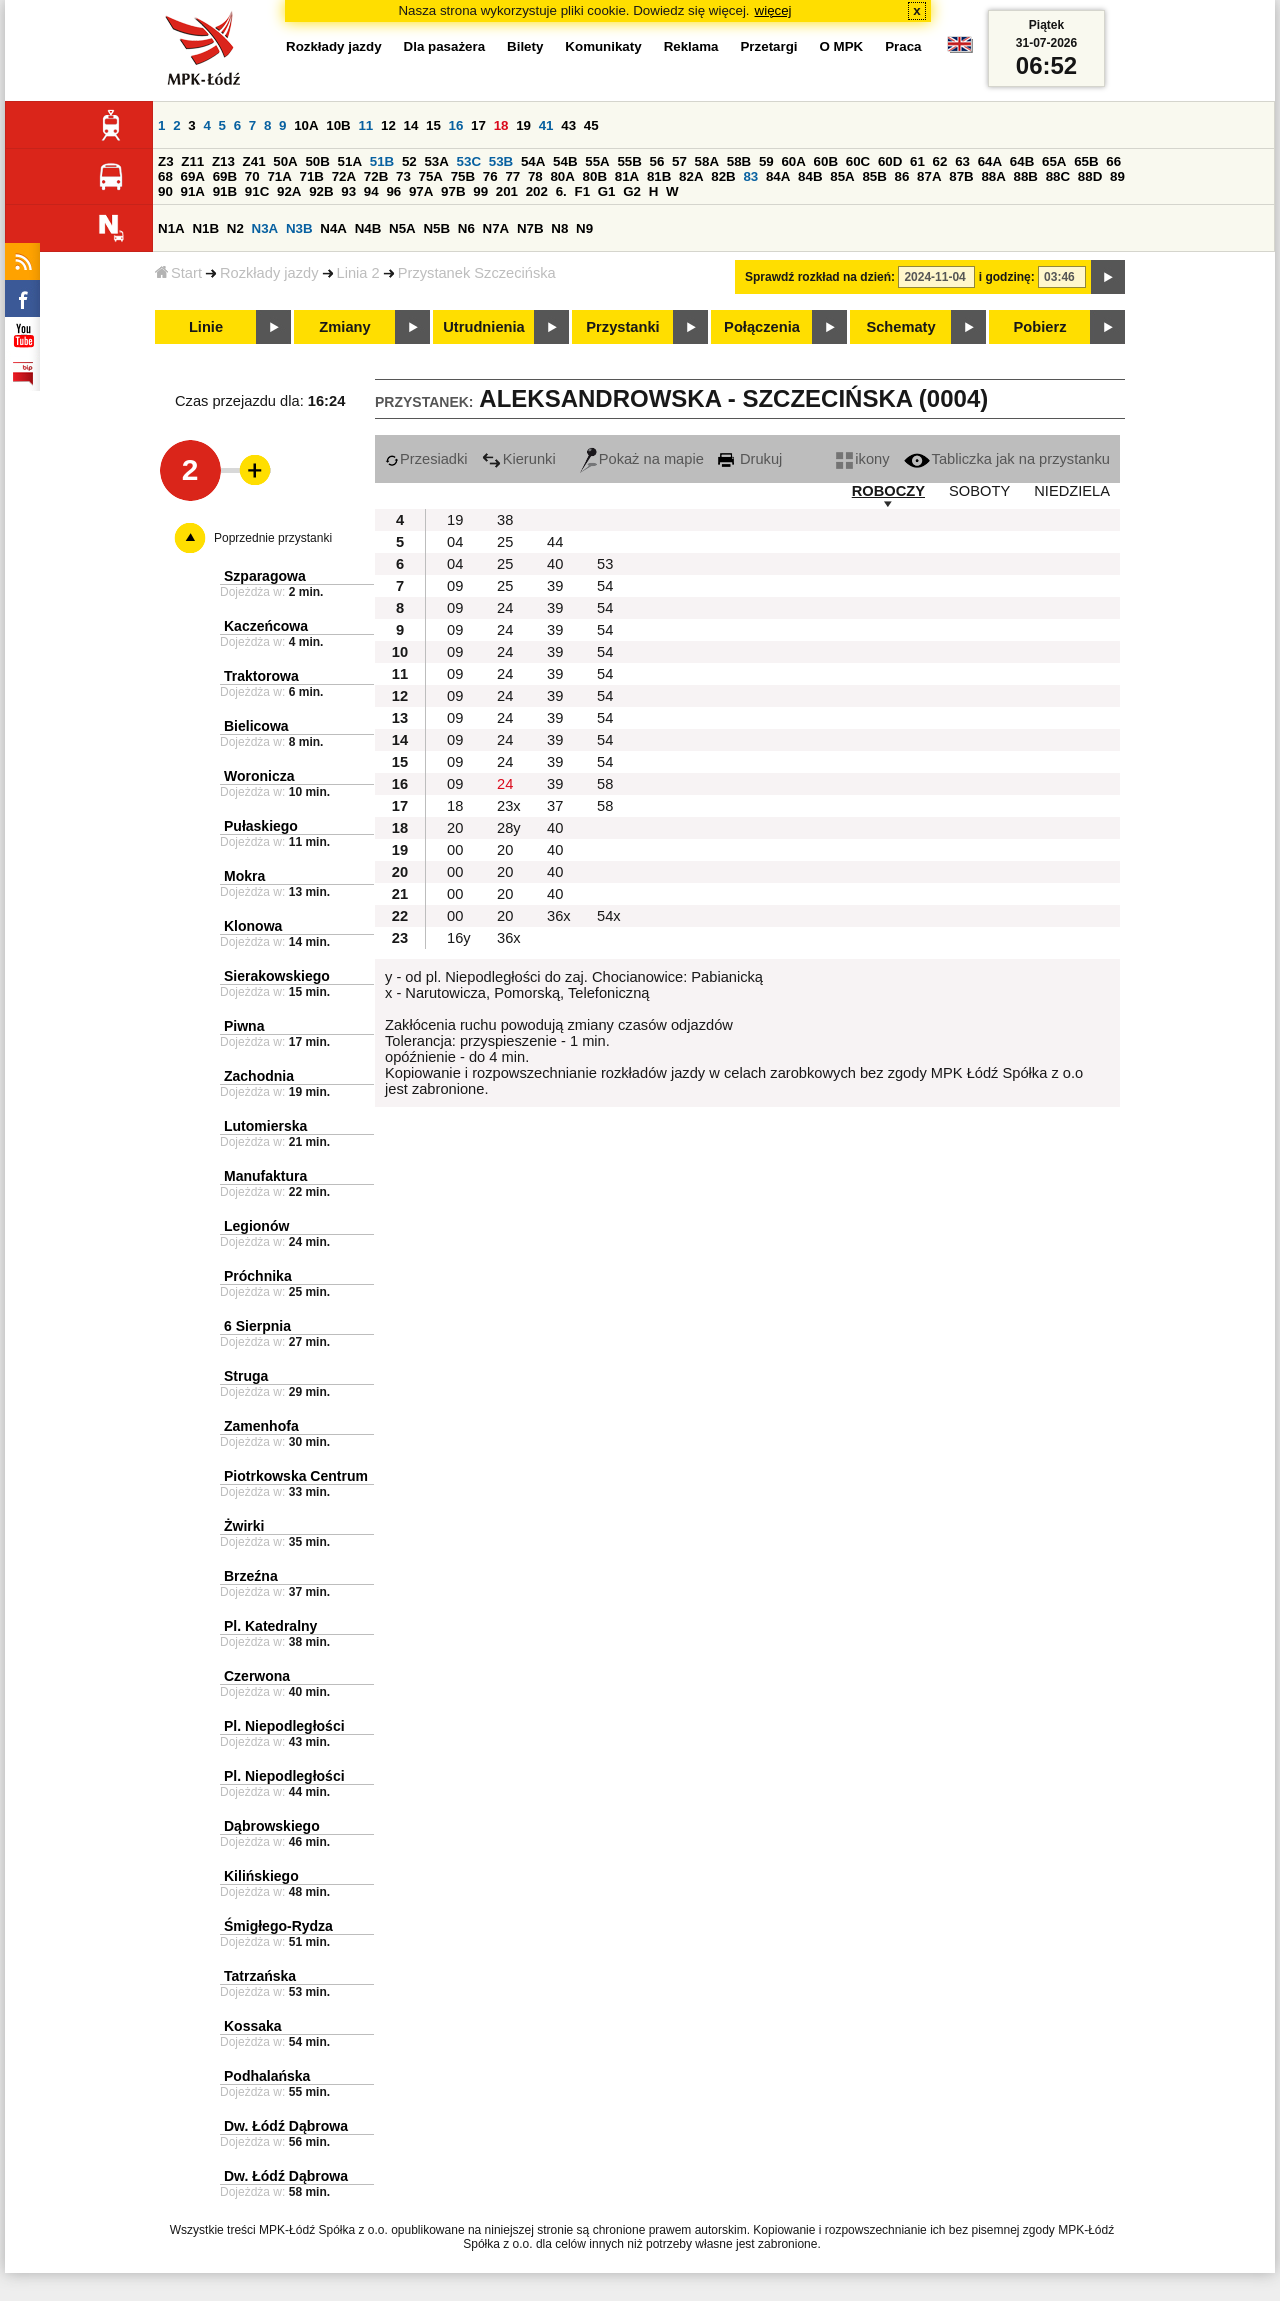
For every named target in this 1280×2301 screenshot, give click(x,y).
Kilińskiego (261, 1876)
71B (312, 176)
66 (1113, 161)
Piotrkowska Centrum (296, 1476)
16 (456, 125)
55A (597, 161)
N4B (368, 228)
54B (565, 161)
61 (917, 161)
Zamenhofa (261, 1426)
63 (962, 161)
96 (393, 191)
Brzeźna (251, 1576)
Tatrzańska (260, 1976)
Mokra (244, 876)
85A (842, 176)
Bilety (525, 46)
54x (609, 916)
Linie (206, 327)
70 (252, 176)
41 (546, 125)
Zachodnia (259, 1076)
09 (455, 586)
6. (561, 191)
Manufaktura (265, 1176)
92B (321, 191)
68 (165, 176)
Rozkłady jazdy (269, 273)
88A (993, 176)
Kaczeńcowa (266, 626)
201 (507, 191)
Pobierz (1040, 327)
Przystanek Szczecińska (477, 273)
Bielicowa (256, 726)
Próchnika (258, 1276)
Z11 (192, 161)
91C (257, 191)
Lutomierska (265, 1126)
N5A (402, 228)
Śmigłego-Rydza (278, 1926)
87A (929, 176)
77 (512, 176)
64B (1022, 161)
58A (707, 161)
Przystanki (622, 327)
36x (559, 916)
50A (285, 161)
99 (480, 191)
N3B (299, 228)
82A (691, 176)
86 (902, 176)
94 (371, 191)
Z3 (166, 161)
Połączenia (762, 327)
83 (750, 176)
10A (306, 125)
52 (409, 161)
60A (793, 161)
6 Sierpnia (257, 1326)
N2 (235, 228)
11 (365, 125)
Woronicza (259, 776)
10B (338, 125)
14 (411, 125)
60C (858, 161)
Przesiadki (426, 459)
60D (890, 161)
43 (568, 125)
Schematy (900, 327)
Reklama (691, 46)
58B (739, 161)
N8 (559, 228)
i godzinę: (1007, 277)
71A (279, 176)
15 (433, 125)
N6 (466, 228)
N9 (584, 228)
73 (403, 176)
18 (501, 125)
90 (165, 191)
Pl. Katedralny (270, 1626)
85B (874, 176)
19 (523, 125)
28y (509, 828)
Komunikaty (603, 46)
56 (657, 161)
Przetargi (768, 46)
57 (679, 161)
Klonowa (253, 926)
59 (766, 161)
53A (436, 161)
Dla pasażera (445, 46)
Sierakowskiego (277, 976)
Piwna (244, 1026)
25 (505, 542)
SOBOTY (979, 491)
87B (961, 176)
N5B (436, 228)
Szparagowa (265, 576)
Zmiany (344, 327)
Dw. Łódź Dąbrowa (286, 2126)
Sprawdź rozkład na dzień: (820, 277)
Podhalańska (267, 2076)
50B (317, 161)
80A (562, 176)
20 (455, 828)
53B (501, 161)
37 (555, 806)
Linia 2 (358, 273)
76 (490, 176)
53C (469, 161)
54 (605, 586)
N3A (265, 228)
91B (225, 191)
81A (627, 176)
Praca (903, 46)
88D (1090, 176)
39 (555, 586)
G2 (632, 191)
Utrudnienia (483, 327)
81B (659, 176)
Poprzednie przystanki (273, 538)
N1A (171, 228)
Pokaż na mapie (642, 459)
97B (453, 191)
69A (193, 176)
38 (505, 520)
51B (382, 161)
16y (459, 938)
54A (533, 161)
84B (810, 176)
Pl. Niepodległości (284, 1726)
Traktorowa (261, 676)
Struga (246, 1376)
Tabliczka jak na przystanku (1007, 459)
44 (555, 542)
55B (629, 161)
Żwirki (244, 1526)
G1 (607, 191)
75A (431, 176)
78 (535, 176)
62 (940, 161)
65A (1054, 161)
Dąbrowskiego (272, 1826)
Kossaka (253, 2026)
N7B (530, 228)
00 (455, 850)
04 (455, 542)
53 (605, 564)
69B (225, 176)
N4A (333, 228)
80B (595, 176)
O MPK (842, 46)
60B (826, 161)
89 (1117, 176)
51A (350, 161)
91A (193, 191)
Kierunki (519, 459)
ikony (862, 459)
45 (591, 125)
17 (478, 125)
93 (348, 191)
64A (990, 161)
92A (289, 191)
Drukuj (750, 459)
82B (723, 176)
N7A (496, 228)
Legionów (256, 1226)
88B (1026, 176)
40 (555, 564)
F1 (582, 191)
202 (537, 191)
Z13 (223, 161)
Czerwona (257, 1676)
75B (463, 176)
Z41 (254, 161)
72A (344, 176)
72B (376, 176)
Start (178, 273)
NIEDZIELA (1072, 491)
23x (509, 806)
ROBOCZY (888, 491)
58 (605, 784)
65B (1086, 161)
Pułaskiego (261, 826)
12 (388, 125)
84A (778, 176)
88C (1058, 176)
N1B (205, 228)
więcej (773, 10)
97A (421, 191)
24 (505, 608)
